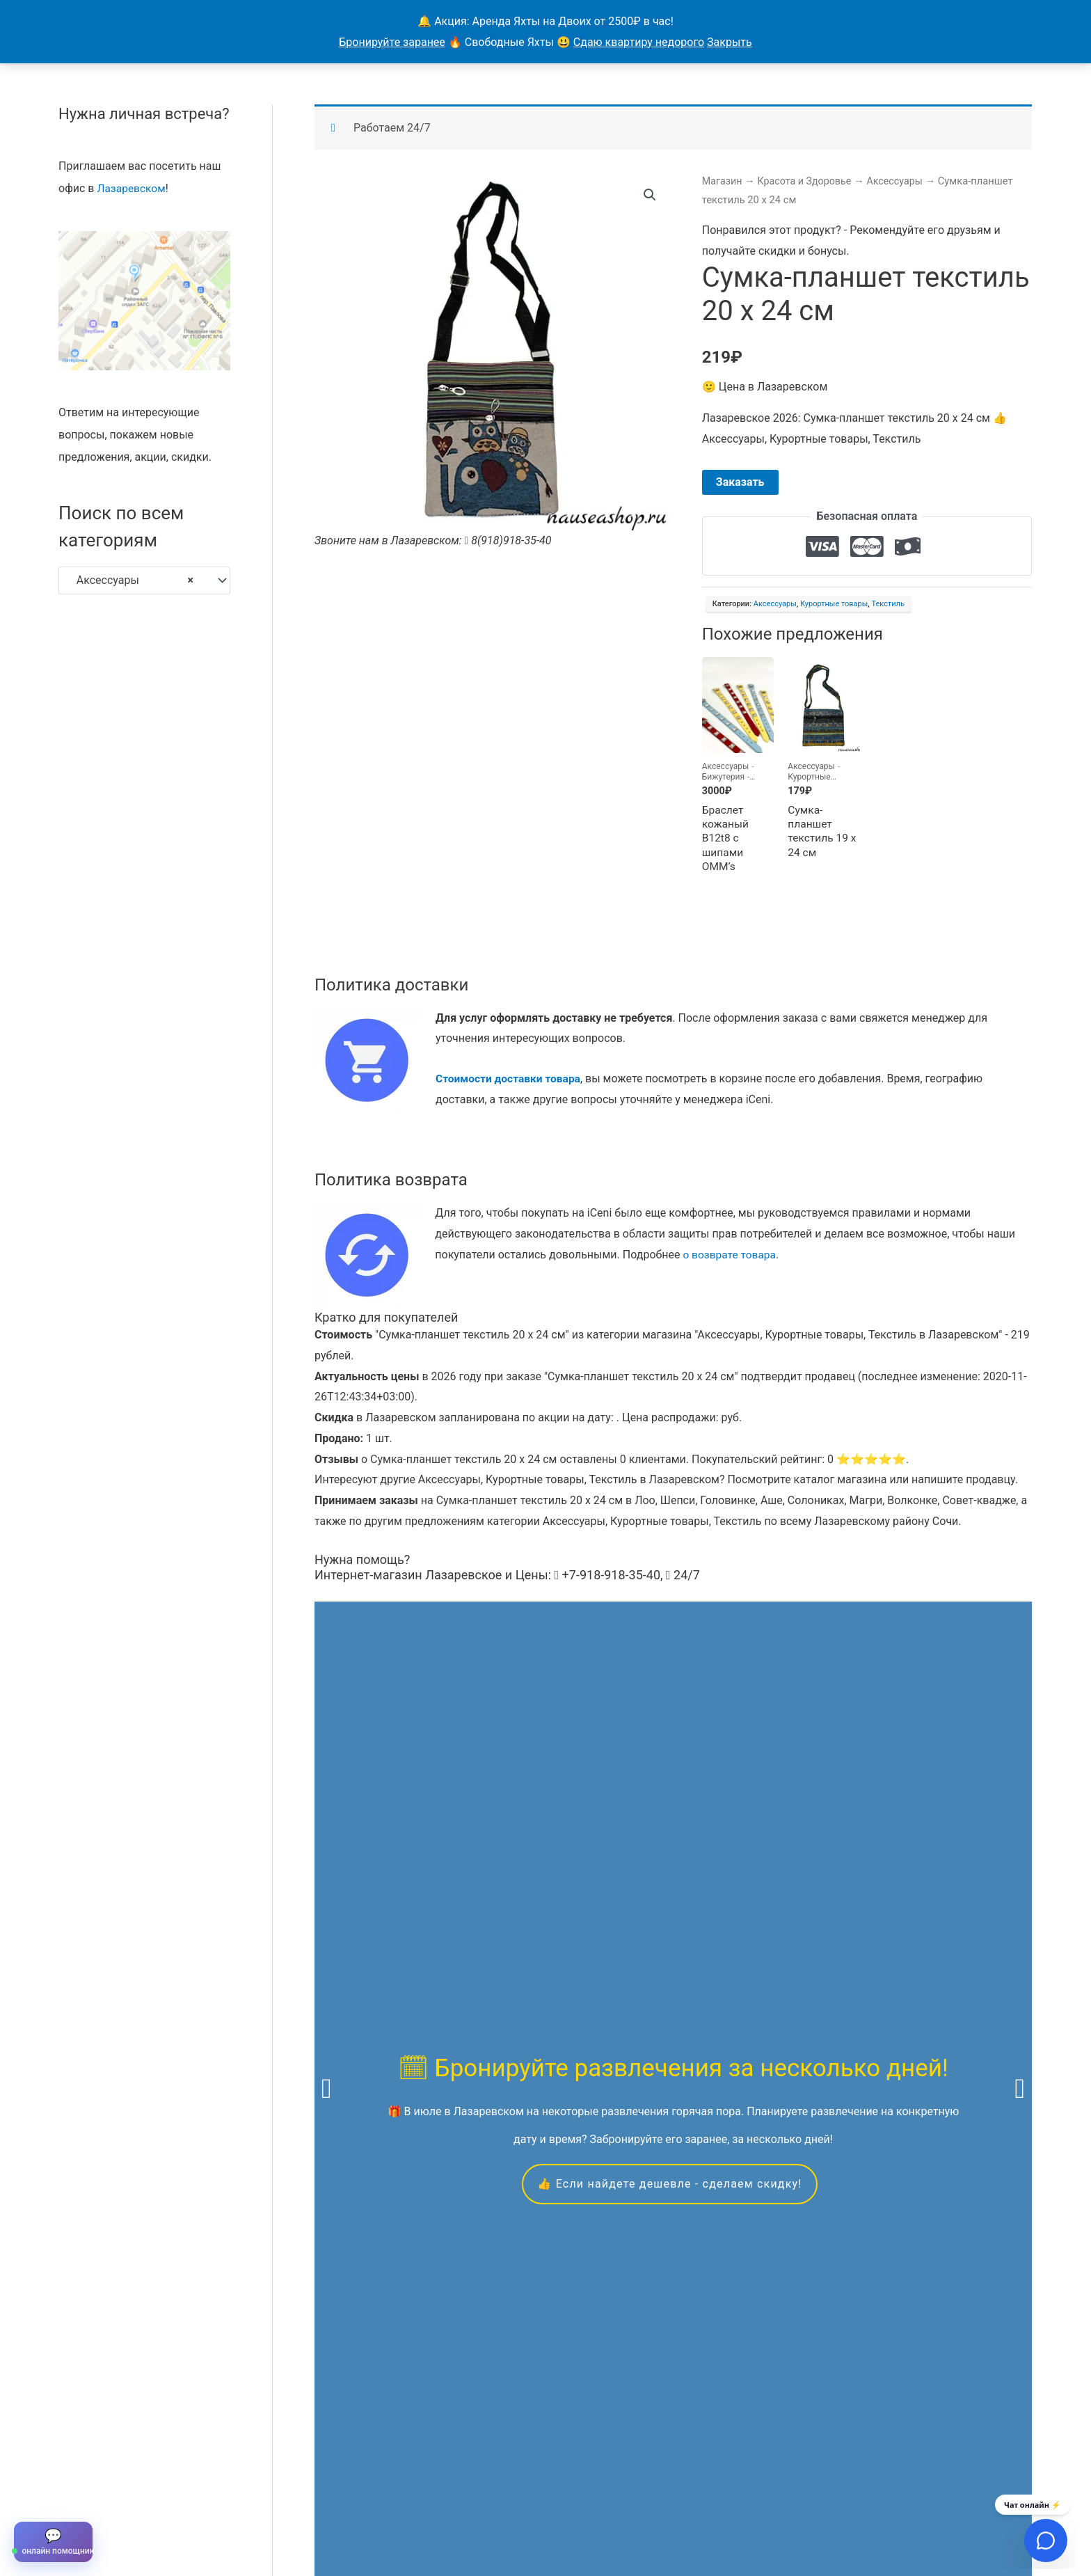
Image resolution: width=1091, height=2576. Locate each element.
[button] (649, 194)
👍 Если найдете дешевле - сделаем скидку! (669, 1827)
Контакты (307, 2510)
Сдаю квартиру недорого (638, 42)
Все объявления (157, 2510)
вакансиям (716, 1968)
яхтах (328, 1968)
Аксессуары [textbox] (130, 580)
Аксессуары (900, 180)
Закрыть (729, 42)
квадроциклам (511, 1968)
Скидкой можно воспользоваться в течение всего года (671, 2311)
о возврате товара (731, 1256)
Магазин (723, 180)
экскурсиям (858, 1947)
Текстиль (887, 603)
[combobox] (144, 580)
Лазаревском (132, 188)
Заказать (740, 482)
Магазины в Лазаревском (415, 2510)
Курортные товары (834, 603)
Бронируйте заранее (392, 42)
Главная (79, 2510)
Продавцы (240, 2510)
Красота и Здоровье (806, 180)
